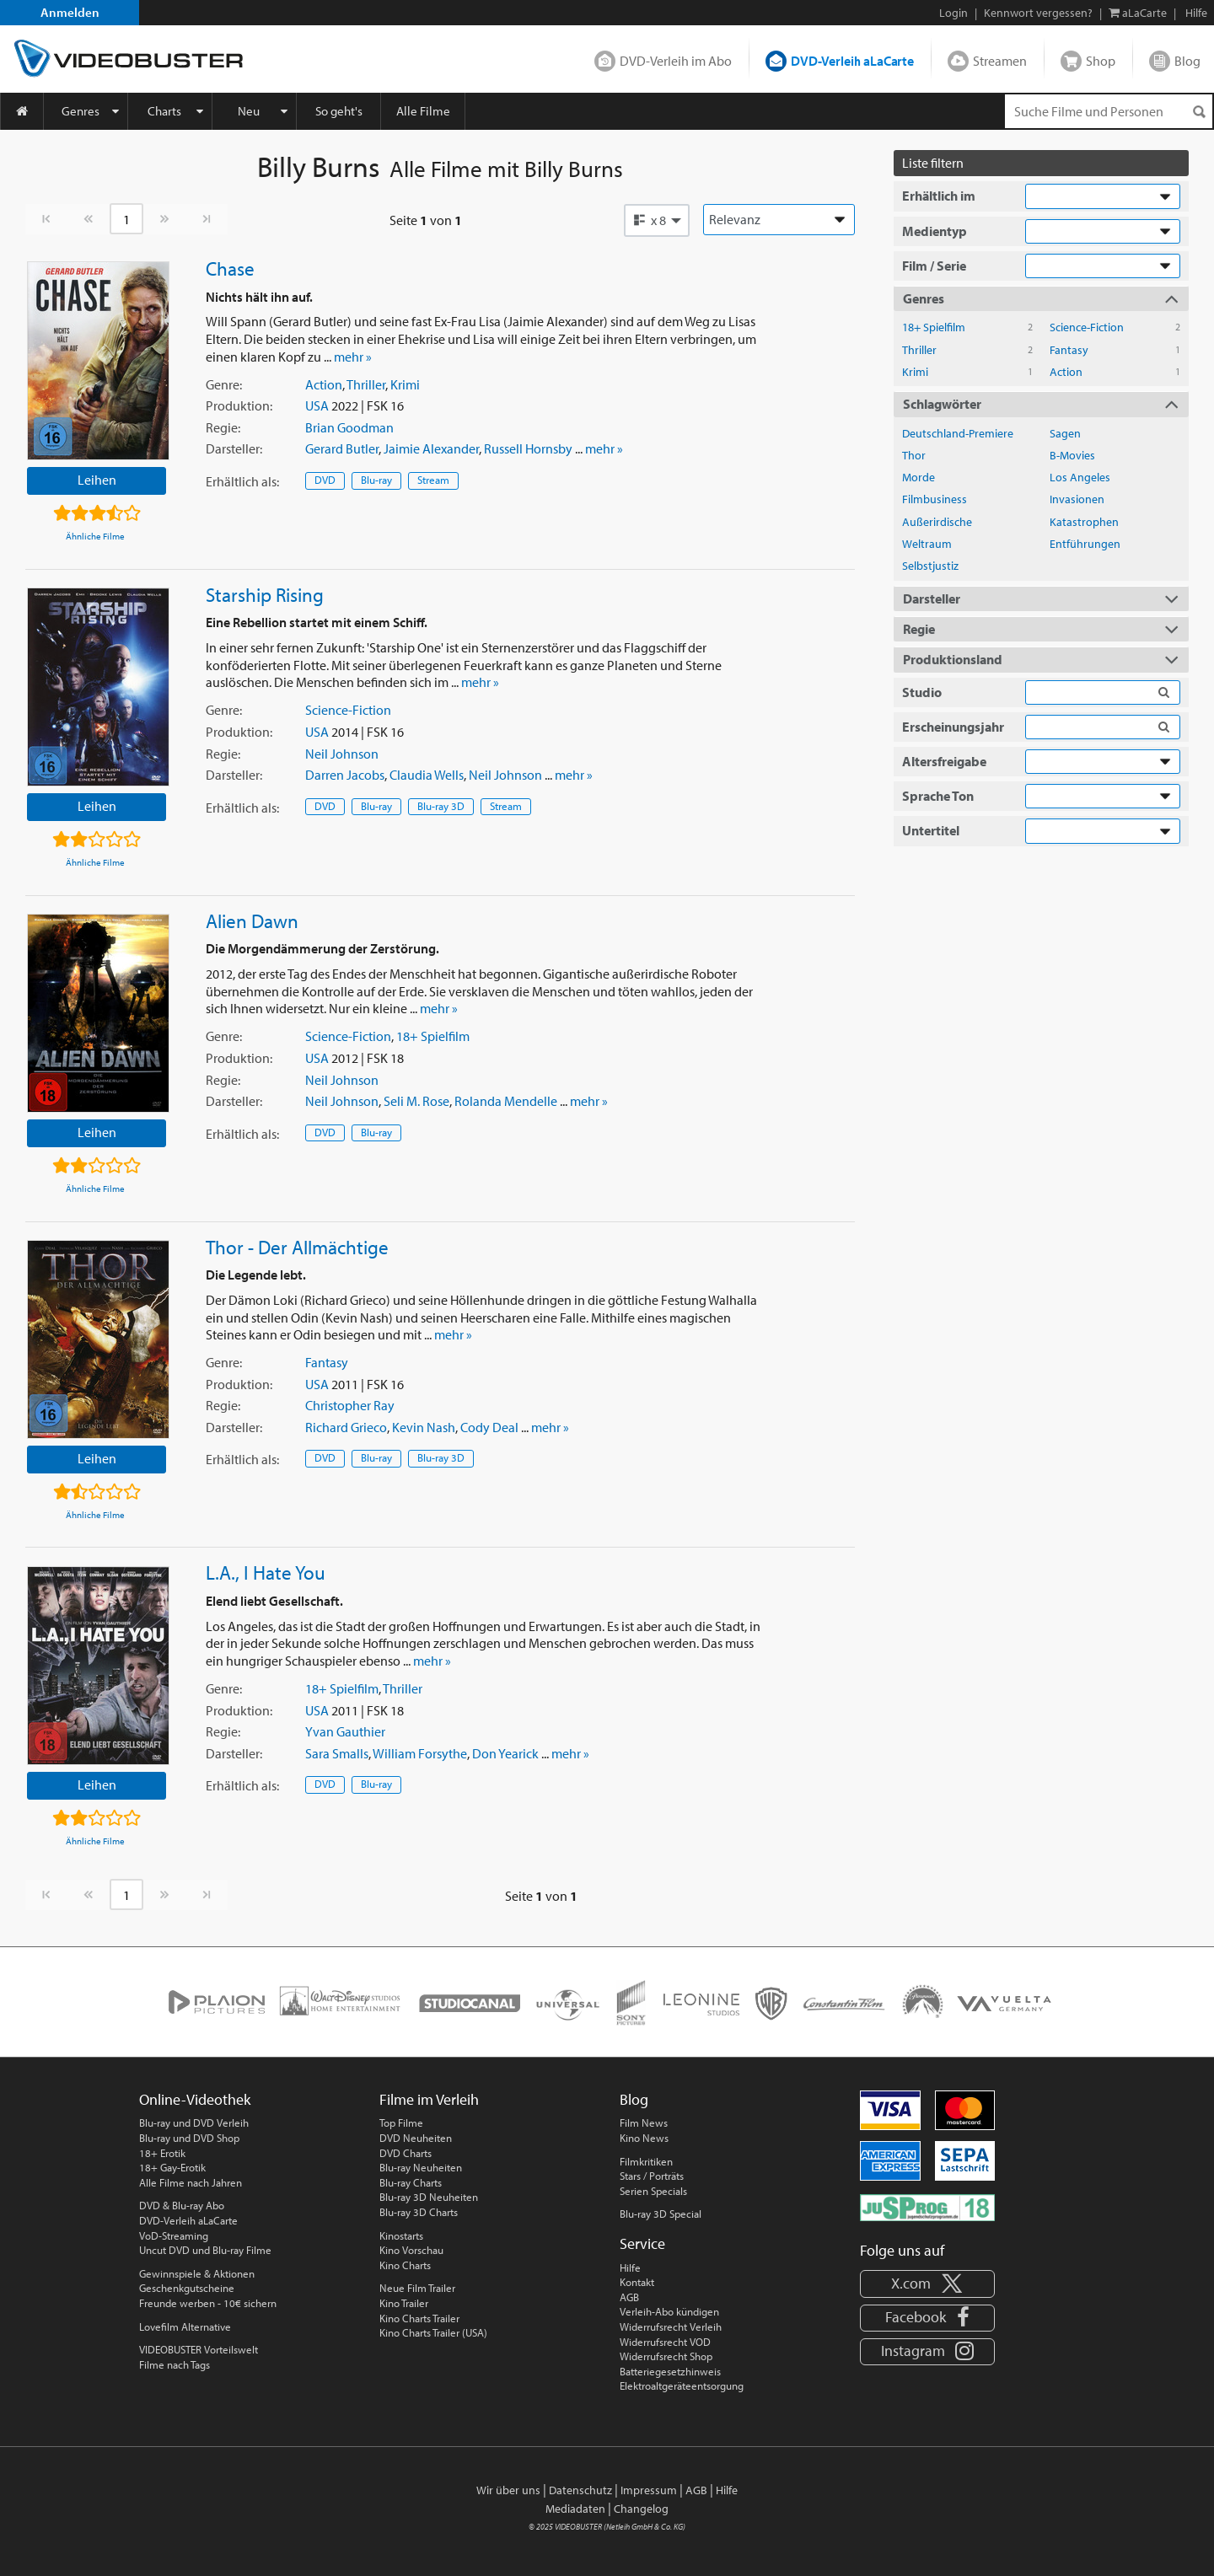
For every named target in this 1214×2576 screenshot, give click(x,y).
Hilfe (630, 2267)
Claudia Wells (426, 774)
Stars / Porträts (652, 2175)
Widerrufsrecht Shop (666, 2356)
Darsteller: (234, 448)
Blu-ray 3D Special (660, 2213)
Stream (433, 479)
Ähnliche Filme (95, 536)
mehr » (353, 356)
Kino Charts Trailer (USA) (433, 2332)
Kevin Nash (423, 1427)
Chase (230, 268)
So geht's (339, 111)
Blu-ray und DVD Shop (189, 2137)
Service (642, 2243)
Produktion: (239, 405)
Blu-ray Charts (410, 2182)
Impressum (648, 2490)
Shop (1100, 60)
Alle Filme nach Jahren (190, 2182)
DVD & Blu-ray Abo (181, 2205)
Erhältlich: (242, 481)
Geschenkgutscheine (186, 2287)
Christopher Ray (350, 1405)
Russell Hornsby (528, 448)
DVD (325, 479)
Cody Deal (489, 1427)
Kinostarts (401, 2235)
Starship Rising (265, 594)
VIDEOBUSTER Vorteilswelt (198, 2349)
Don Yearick (505, 1753)
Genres (80, 111)
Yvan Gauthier (345, 1731)
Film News (644, 2122)
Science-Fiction (348, 709)
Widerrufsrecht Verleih (671, 2326)
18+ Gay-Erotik (172, 2167)
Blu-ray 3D (441, 806)
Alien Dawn (252, 920)
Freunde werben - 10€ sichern (208, 2303)
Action (323, 384)
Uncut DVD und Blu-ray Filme (205, 2250)
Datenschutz (580, 2490)
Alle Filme (423, 111)
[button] (657, 220)
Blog (1187, 60)
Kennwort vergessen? (1038, 12)
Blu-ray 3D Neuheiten (428, 2196)
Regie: (223, 427)
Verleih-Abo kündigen (669, 2311)
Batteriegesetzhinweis (670, 2371)
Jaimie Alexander (431, 448)
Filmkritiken (646, 2161)
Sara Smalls (336, 1753)
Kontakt (637, 2282)
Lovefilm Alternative (185, 2326)
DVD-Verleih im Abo (676, 60)
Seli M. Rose (416, 1100)
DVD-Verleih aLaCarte (852, 60)
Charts (164, 111)
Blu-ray (376, 479)
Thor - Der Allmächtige (297, 1246)
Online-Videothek (194, 2099)
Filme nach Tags (174, 2364)
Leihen (97, 479)
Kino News (644, 2137)
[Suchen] (1199, 111)
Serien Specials (653, 2191)
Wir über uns (508, 2490)
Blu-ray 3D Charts (418, 2212)
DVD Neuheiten (415, 2137)
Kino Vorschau (411, 2250)
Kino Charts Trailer (419, 2318)
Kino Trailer (403, 2303)
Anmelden (69, 12)
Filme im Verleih (429, 2099)
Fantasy (326, 1362)
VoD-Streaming (173, 2235)
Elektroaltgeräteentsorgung (682, 2385)
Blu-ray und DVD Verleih (194, 2122)
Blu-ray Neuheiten (420, 2167)
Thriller (365, 384)
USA (317, 405)
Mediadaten (575, 2508)
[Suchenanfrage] (1108, 111)
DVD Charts (405, 2153)
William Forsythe (420, 1753)
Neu (249, 111)
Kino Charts (405, 2265)
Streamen (1000, 60)
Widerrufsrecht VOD (665, 2341)
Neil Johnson (342, 753)
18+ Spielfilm (433, 1036)
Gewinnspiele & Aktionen (197, 2273)
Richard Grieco (346, 1427)
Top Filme (401, 2122)
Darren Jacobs (344, 774)
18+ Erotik (162, 2153)
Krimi (405, 384)
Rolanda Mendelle (505, 1100)
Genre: (224, 384)
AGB (629, 2297)
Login (953, 12)
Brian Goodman (349, 427)
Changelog (641, 2508)
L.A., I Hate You (265, 1572)
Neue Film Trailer (417, 2287)
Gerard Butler (342, 448)
